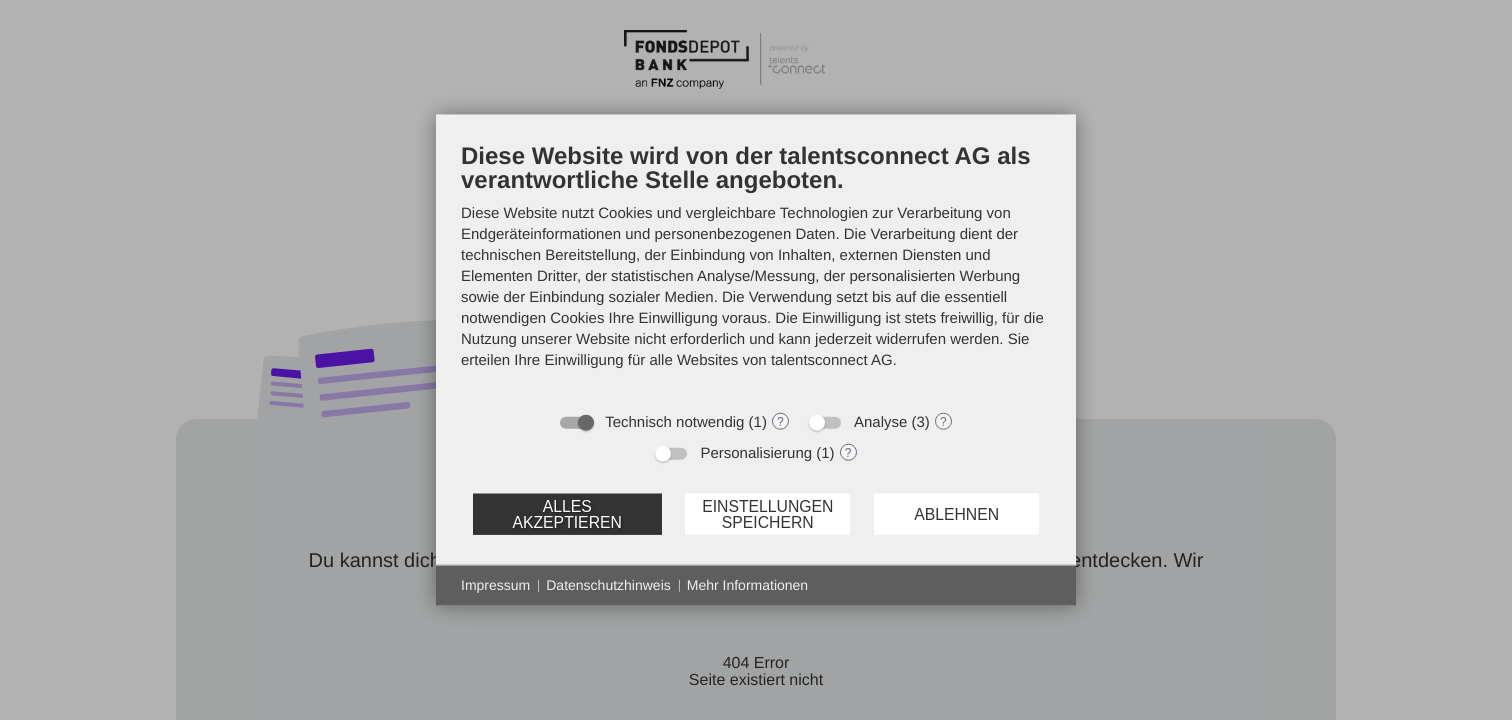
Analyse (880, 422)
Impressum (495, 585)
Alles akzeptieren (566, 513)
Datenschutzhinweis (608, 585)
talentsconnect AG (832, 360)
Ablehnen (956, 513)
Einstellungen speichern (767, 513)
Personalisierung (756, 453)
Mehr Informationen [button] (747, 585)
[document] (756, 271)
